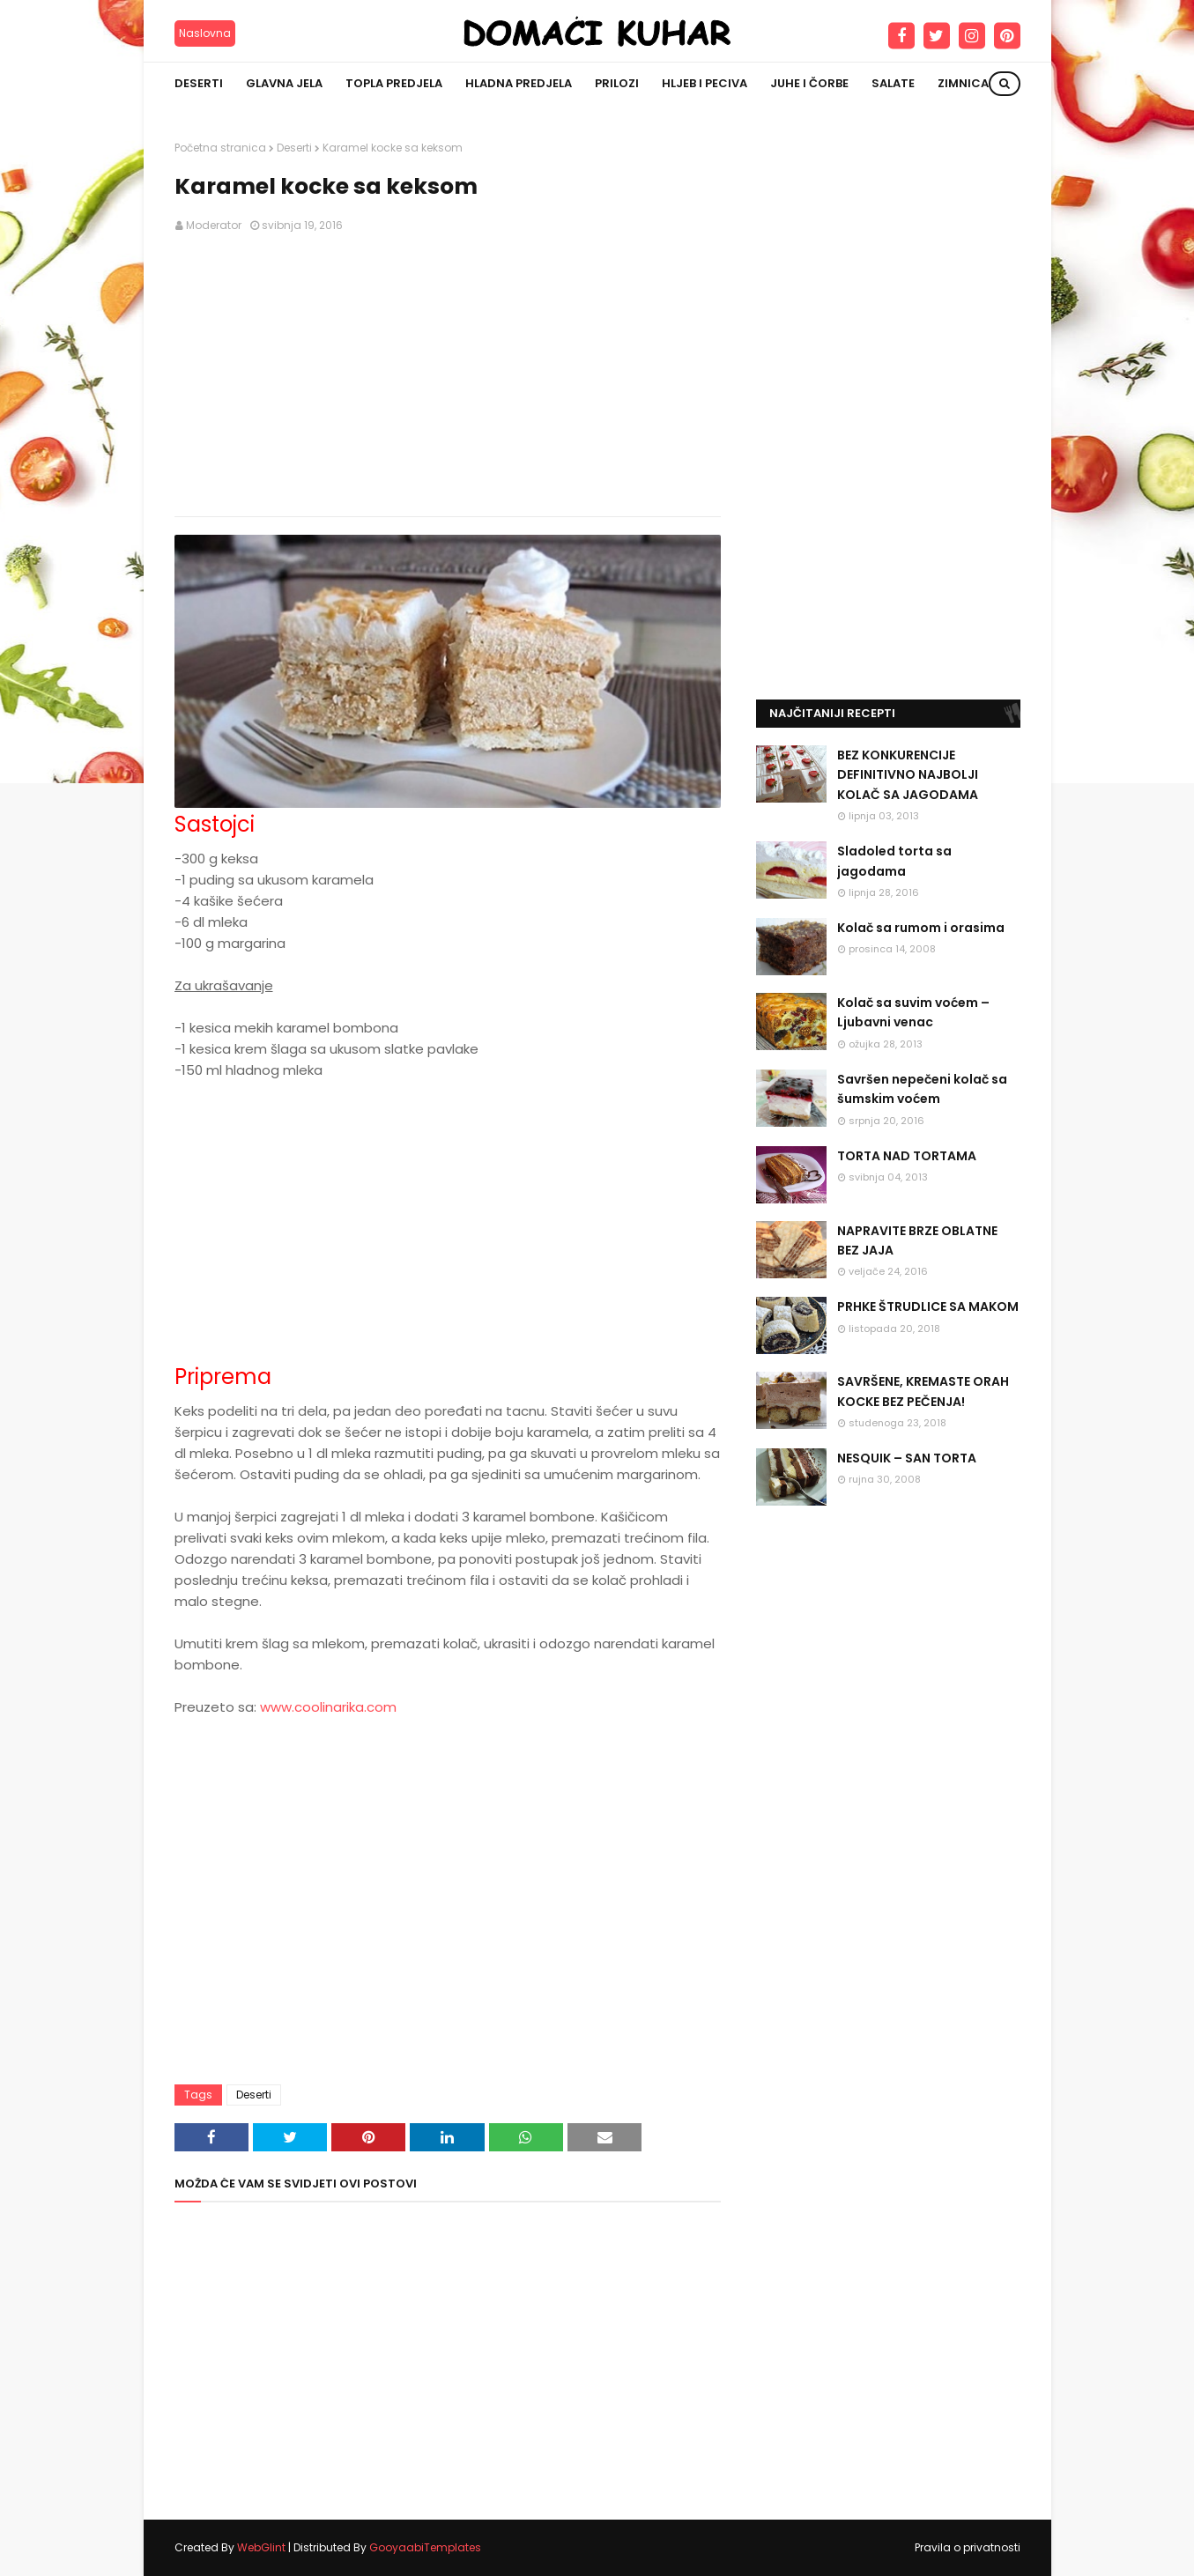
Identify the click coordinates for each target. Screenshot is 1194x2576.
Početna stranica (220, 147)
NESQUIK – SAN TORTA (906, 1458)
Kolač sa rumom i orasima (921, 927)
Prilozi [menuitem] (617, 83)
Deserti (294, 147)
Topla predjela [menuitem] (393, 83)
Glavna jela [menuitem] (284, 83)
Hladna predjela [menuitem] (518, 83)
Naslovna (205, 33)
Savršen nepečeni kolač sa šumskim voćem (922, 1088)
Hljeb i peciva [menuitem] (704, 83)
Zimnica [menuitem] (963, 83)
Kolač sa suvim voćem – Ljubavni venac (913, 1012)
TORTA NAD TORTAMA (906, 1156)
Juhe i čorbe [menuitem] (809, 83)
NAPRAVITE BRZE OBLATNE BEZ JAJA (917, 1240)
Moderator (213, 225)
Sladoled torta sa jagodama (894, 860)
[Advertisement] (447, 375)
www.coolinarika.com (328, 1707)
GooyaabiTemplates (425, 2547)
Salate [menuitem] (893, 83)
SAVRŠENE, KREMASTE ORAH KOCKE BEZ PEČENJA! (923, 1391)
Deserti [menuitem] (198, 83)
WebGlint (261, 2547)
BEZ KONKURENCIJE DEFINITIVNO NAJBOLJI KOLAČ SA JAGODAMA (907, 774)
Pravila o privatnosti (967, 2547)
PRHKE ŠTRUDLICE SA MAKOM (928, 1306)
